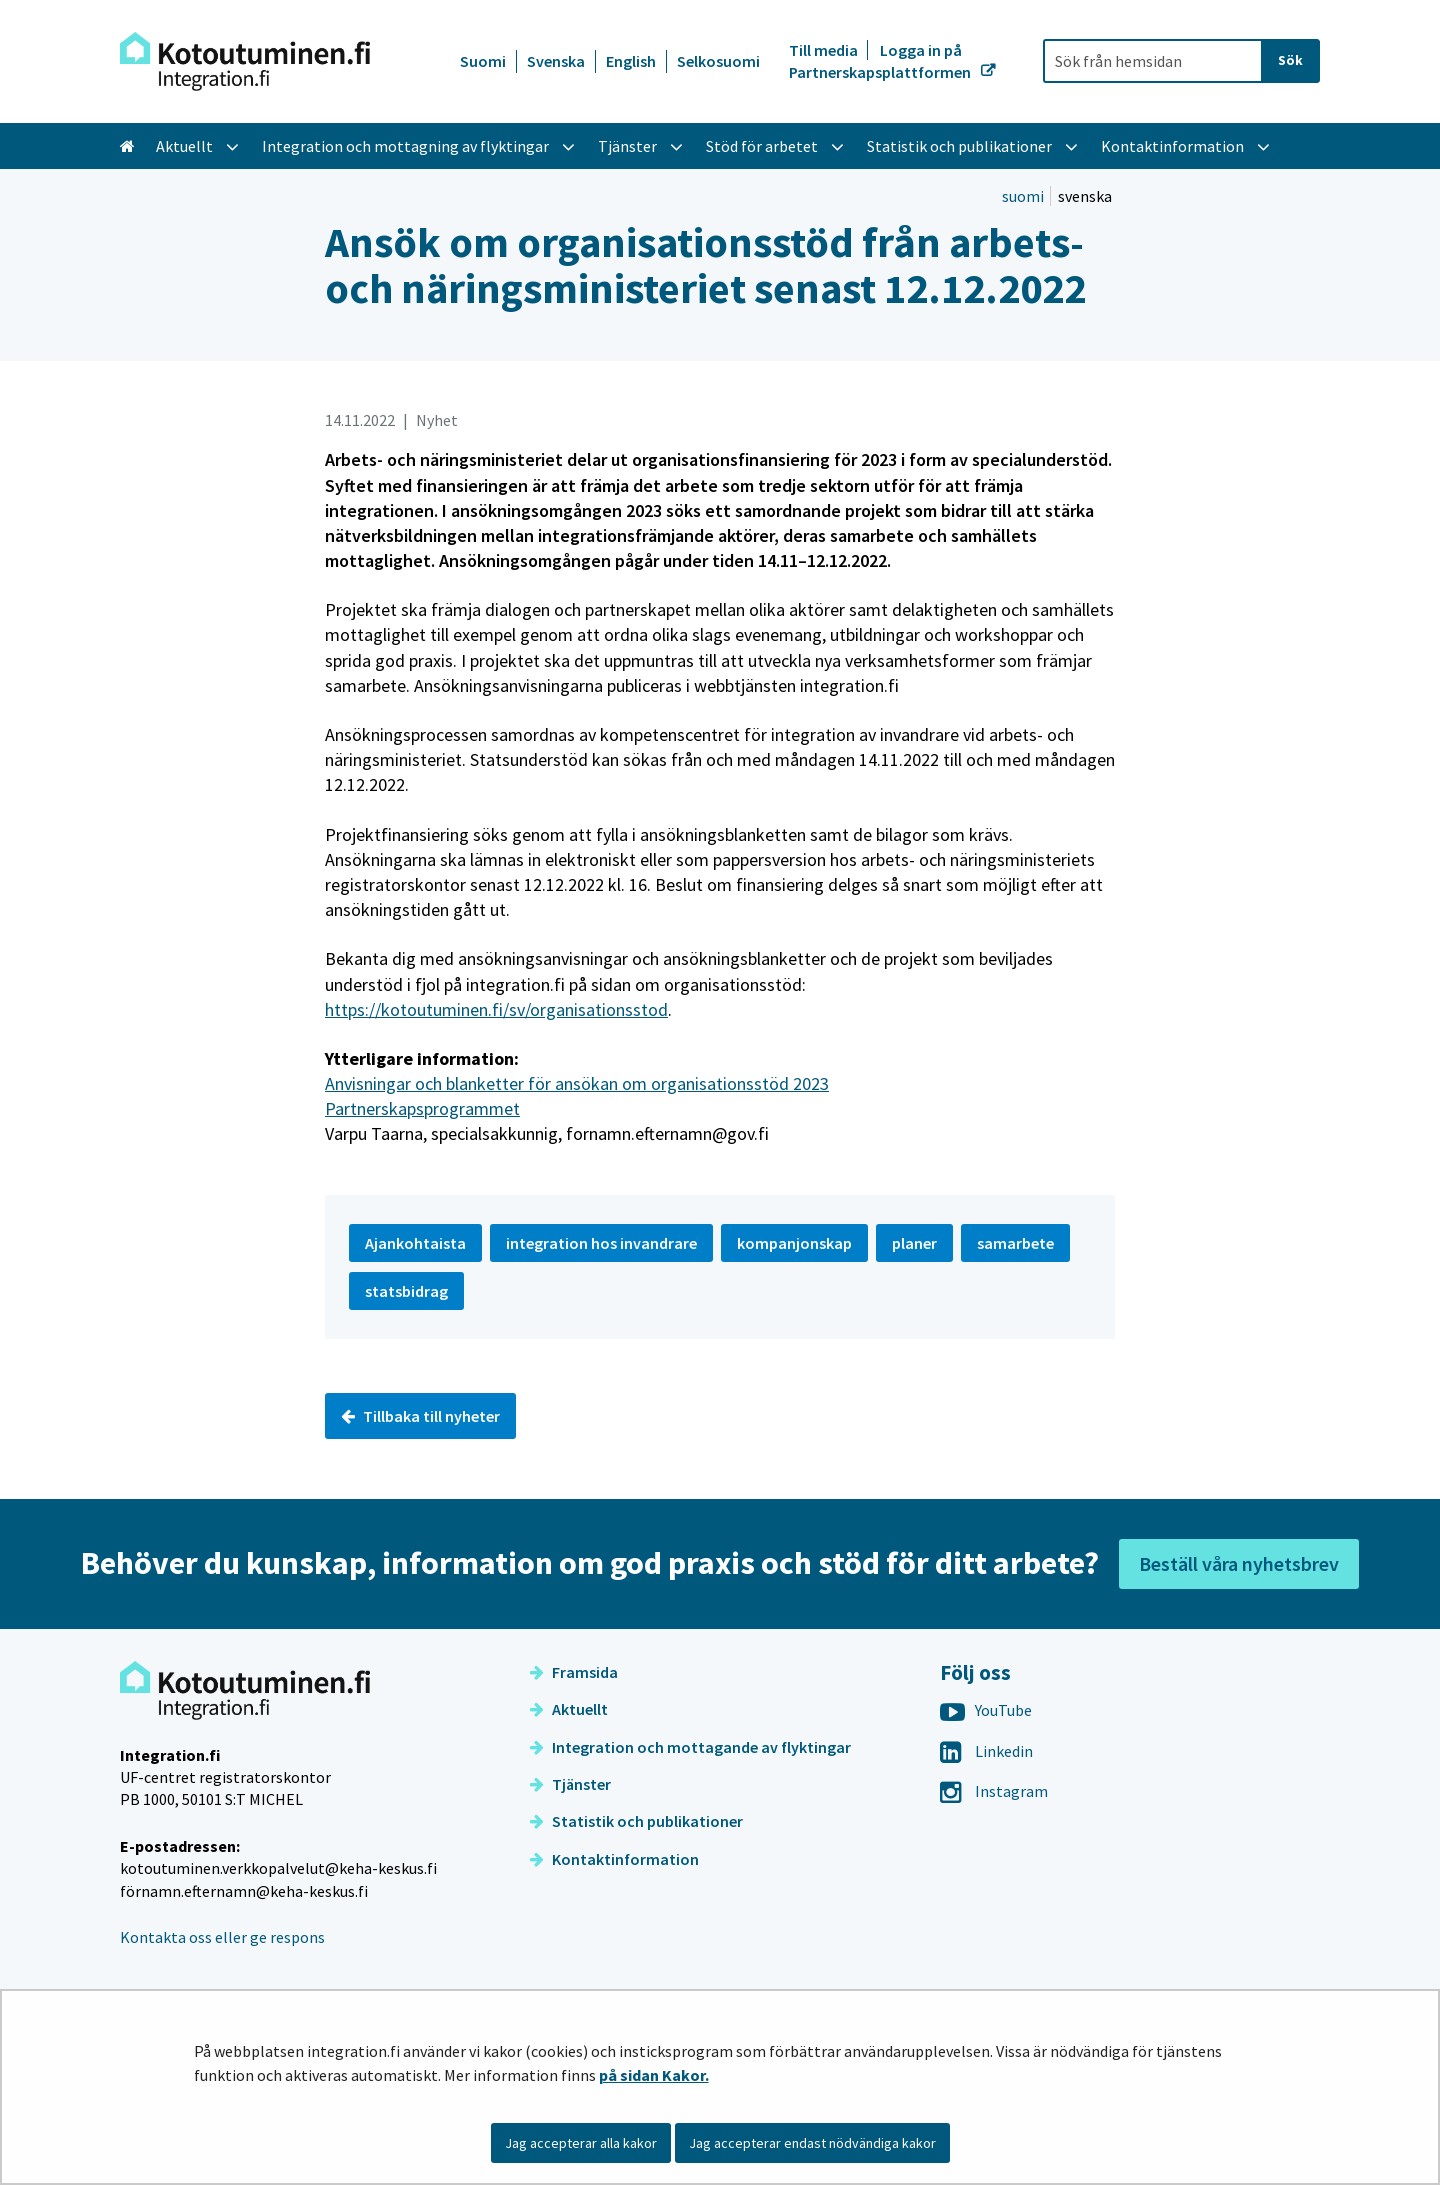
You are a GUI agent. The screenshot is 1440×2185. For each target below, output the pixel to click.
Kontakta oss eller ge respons (222, 1937)
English (631, 61)
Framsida (574, 1672)
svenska (1085, 196)
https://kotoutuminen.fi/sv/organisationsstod (496, 1009)
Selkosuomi (718, 61)
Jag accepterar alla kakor (581, 2143)
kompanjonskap (794, 1243)
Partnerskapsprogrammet (422, 1108)
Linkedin (986, 1751)
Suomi (483, 61)
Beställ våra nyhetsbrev (1239, 1563)
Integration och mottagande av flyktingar (690, 1747)
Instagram (994, 1791)
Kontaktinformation (614, 1859)
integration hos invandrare (601, 1243)
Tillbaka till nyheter (420, 1416)
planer (914, 1243)
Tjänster (570, 1784)
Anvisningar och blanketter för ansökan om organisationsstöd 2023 (577, 1083)
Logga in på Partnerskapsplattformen (881, 61)
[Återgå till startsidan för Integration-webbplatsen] (245, 61)
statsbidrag (406, 1291)
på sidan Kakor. (654, 2075)
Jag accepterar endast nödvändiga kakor (812, 2143)
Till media (825, 50)
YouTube (986, 1710)
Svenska (556, 61)
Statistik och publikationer (636, 1821)
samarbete (1015, 1243)
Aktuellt (569, 1709)
